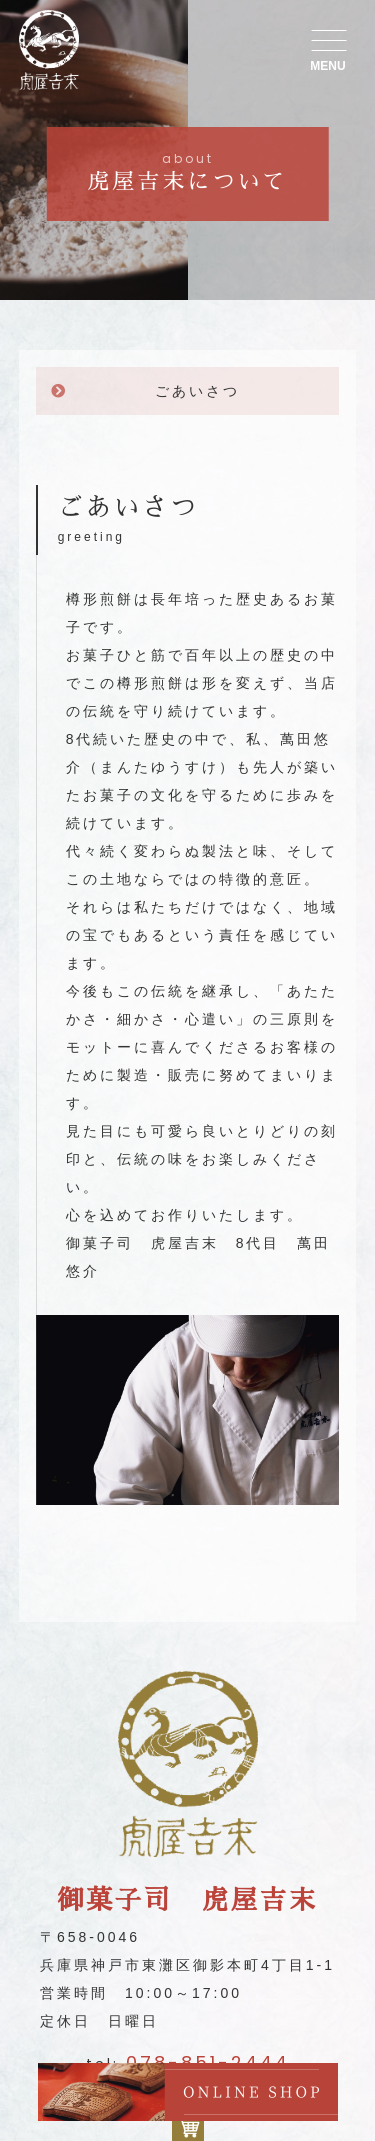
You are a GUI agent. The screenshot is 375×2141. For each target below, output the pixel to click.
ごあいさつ (197, 391)
